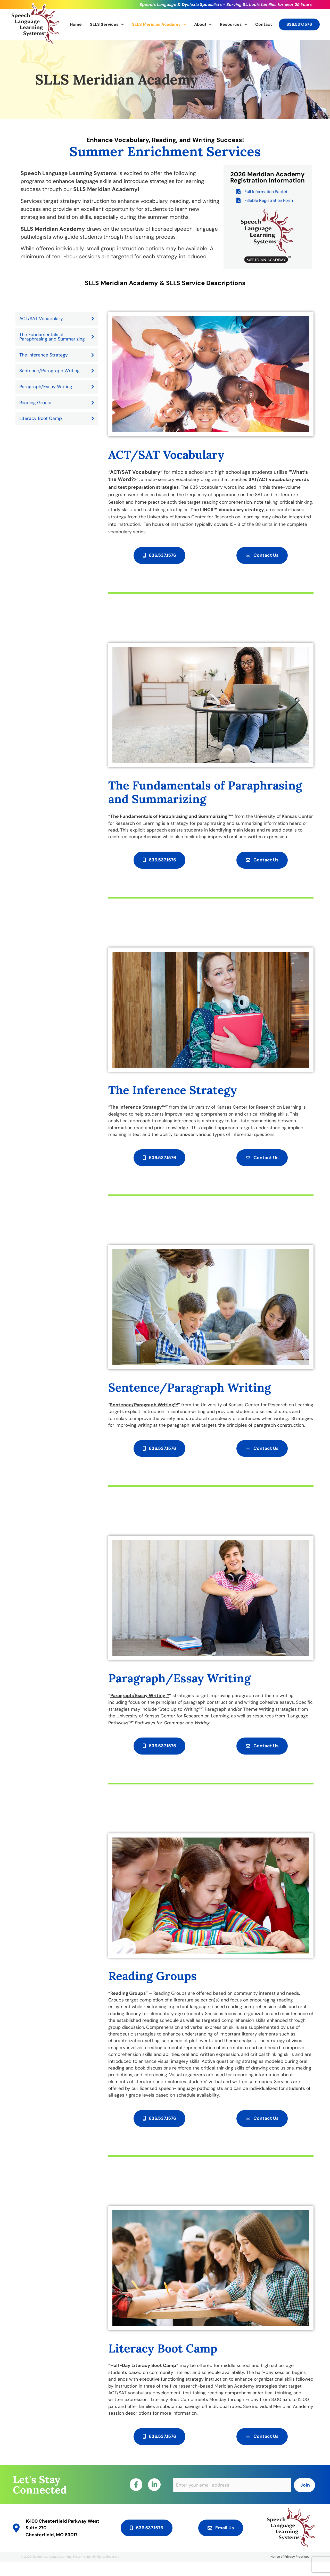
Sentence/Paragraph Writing (56, 370)
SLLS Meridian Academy (159, 24)
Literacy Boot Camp (56, 418)
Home (76, 24)
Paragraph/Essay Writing (56, 386)
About (203, 24)
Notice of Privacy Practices (289, 2571)
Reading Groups (56, 402)
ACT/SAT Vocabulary (56, 318)
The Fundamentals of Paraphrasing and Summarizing (56, 337)
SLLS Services (107, 24)
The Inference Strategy (56, 355)
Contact (263, 24)
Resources (233, 24)
